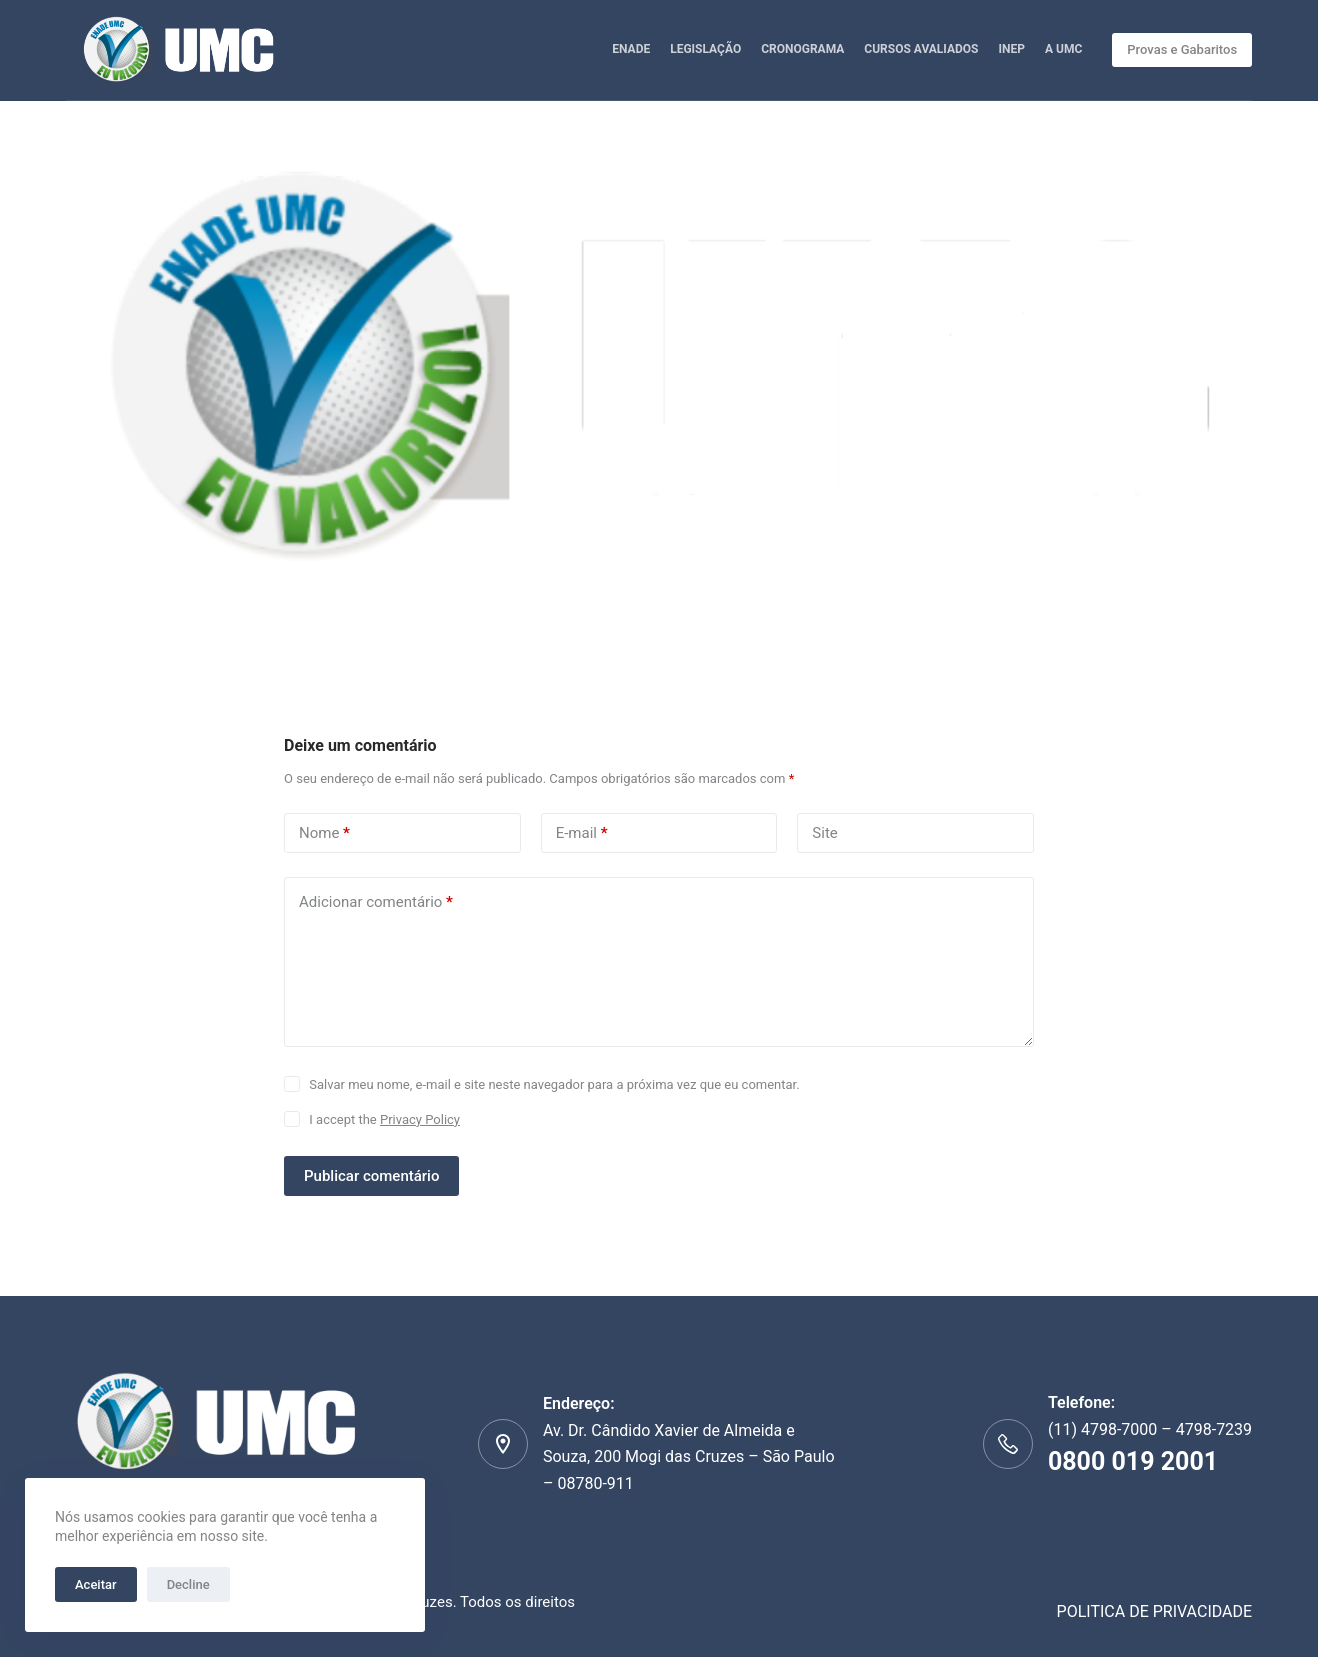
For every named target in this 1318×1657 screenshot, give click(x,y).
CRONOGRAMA (802, 49)
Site (824, 833)
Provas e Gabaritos (1182, 49)
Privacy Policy (420, 1119)
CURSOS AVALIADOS (921, 49)
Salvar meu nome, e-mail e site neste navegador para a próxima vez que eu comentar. (554, 1084)
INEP (1011, 49)
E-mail (582, 833)
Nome (324, 833)
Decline (188, 1584)
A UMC (1063, 49)
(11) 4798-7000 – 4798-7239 (1150, 1450)
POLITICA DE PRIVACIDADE (1155, 1611)
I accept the (384, 1119)
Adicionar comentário (376, 902)
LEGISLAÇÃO (705, 49)
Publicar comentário (371, 1176)
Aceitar (96, 1584)
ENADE (631, 49)
